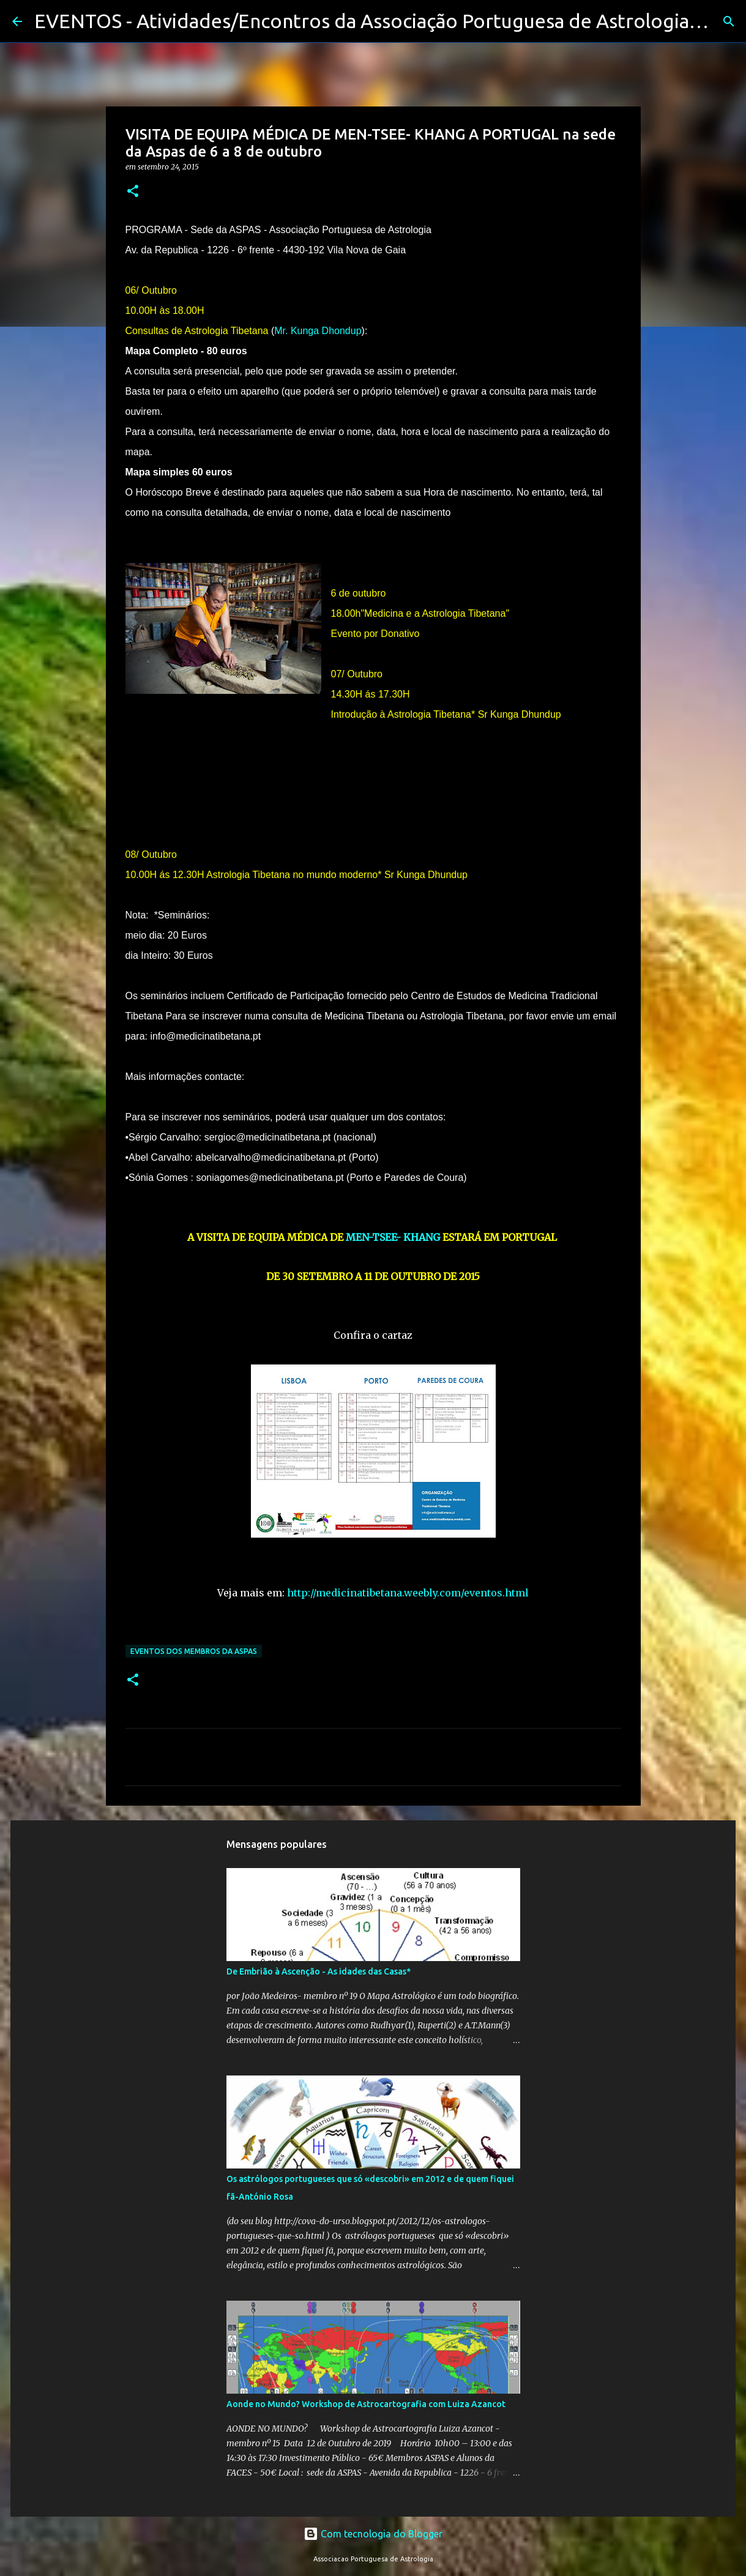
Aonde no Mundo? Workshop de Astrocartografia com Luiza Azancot (365, 2404)
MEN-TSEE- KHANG (393, 1237)
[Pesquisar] (729, 21)
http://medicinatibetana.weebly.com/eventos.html (408, 1593)
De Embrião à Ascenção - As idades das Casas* (318, 1971)
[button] (132, 192)
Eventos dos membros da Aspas (193, 1651)
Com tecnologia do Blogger (373, 2533)
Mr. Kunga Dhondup (317, 331)
